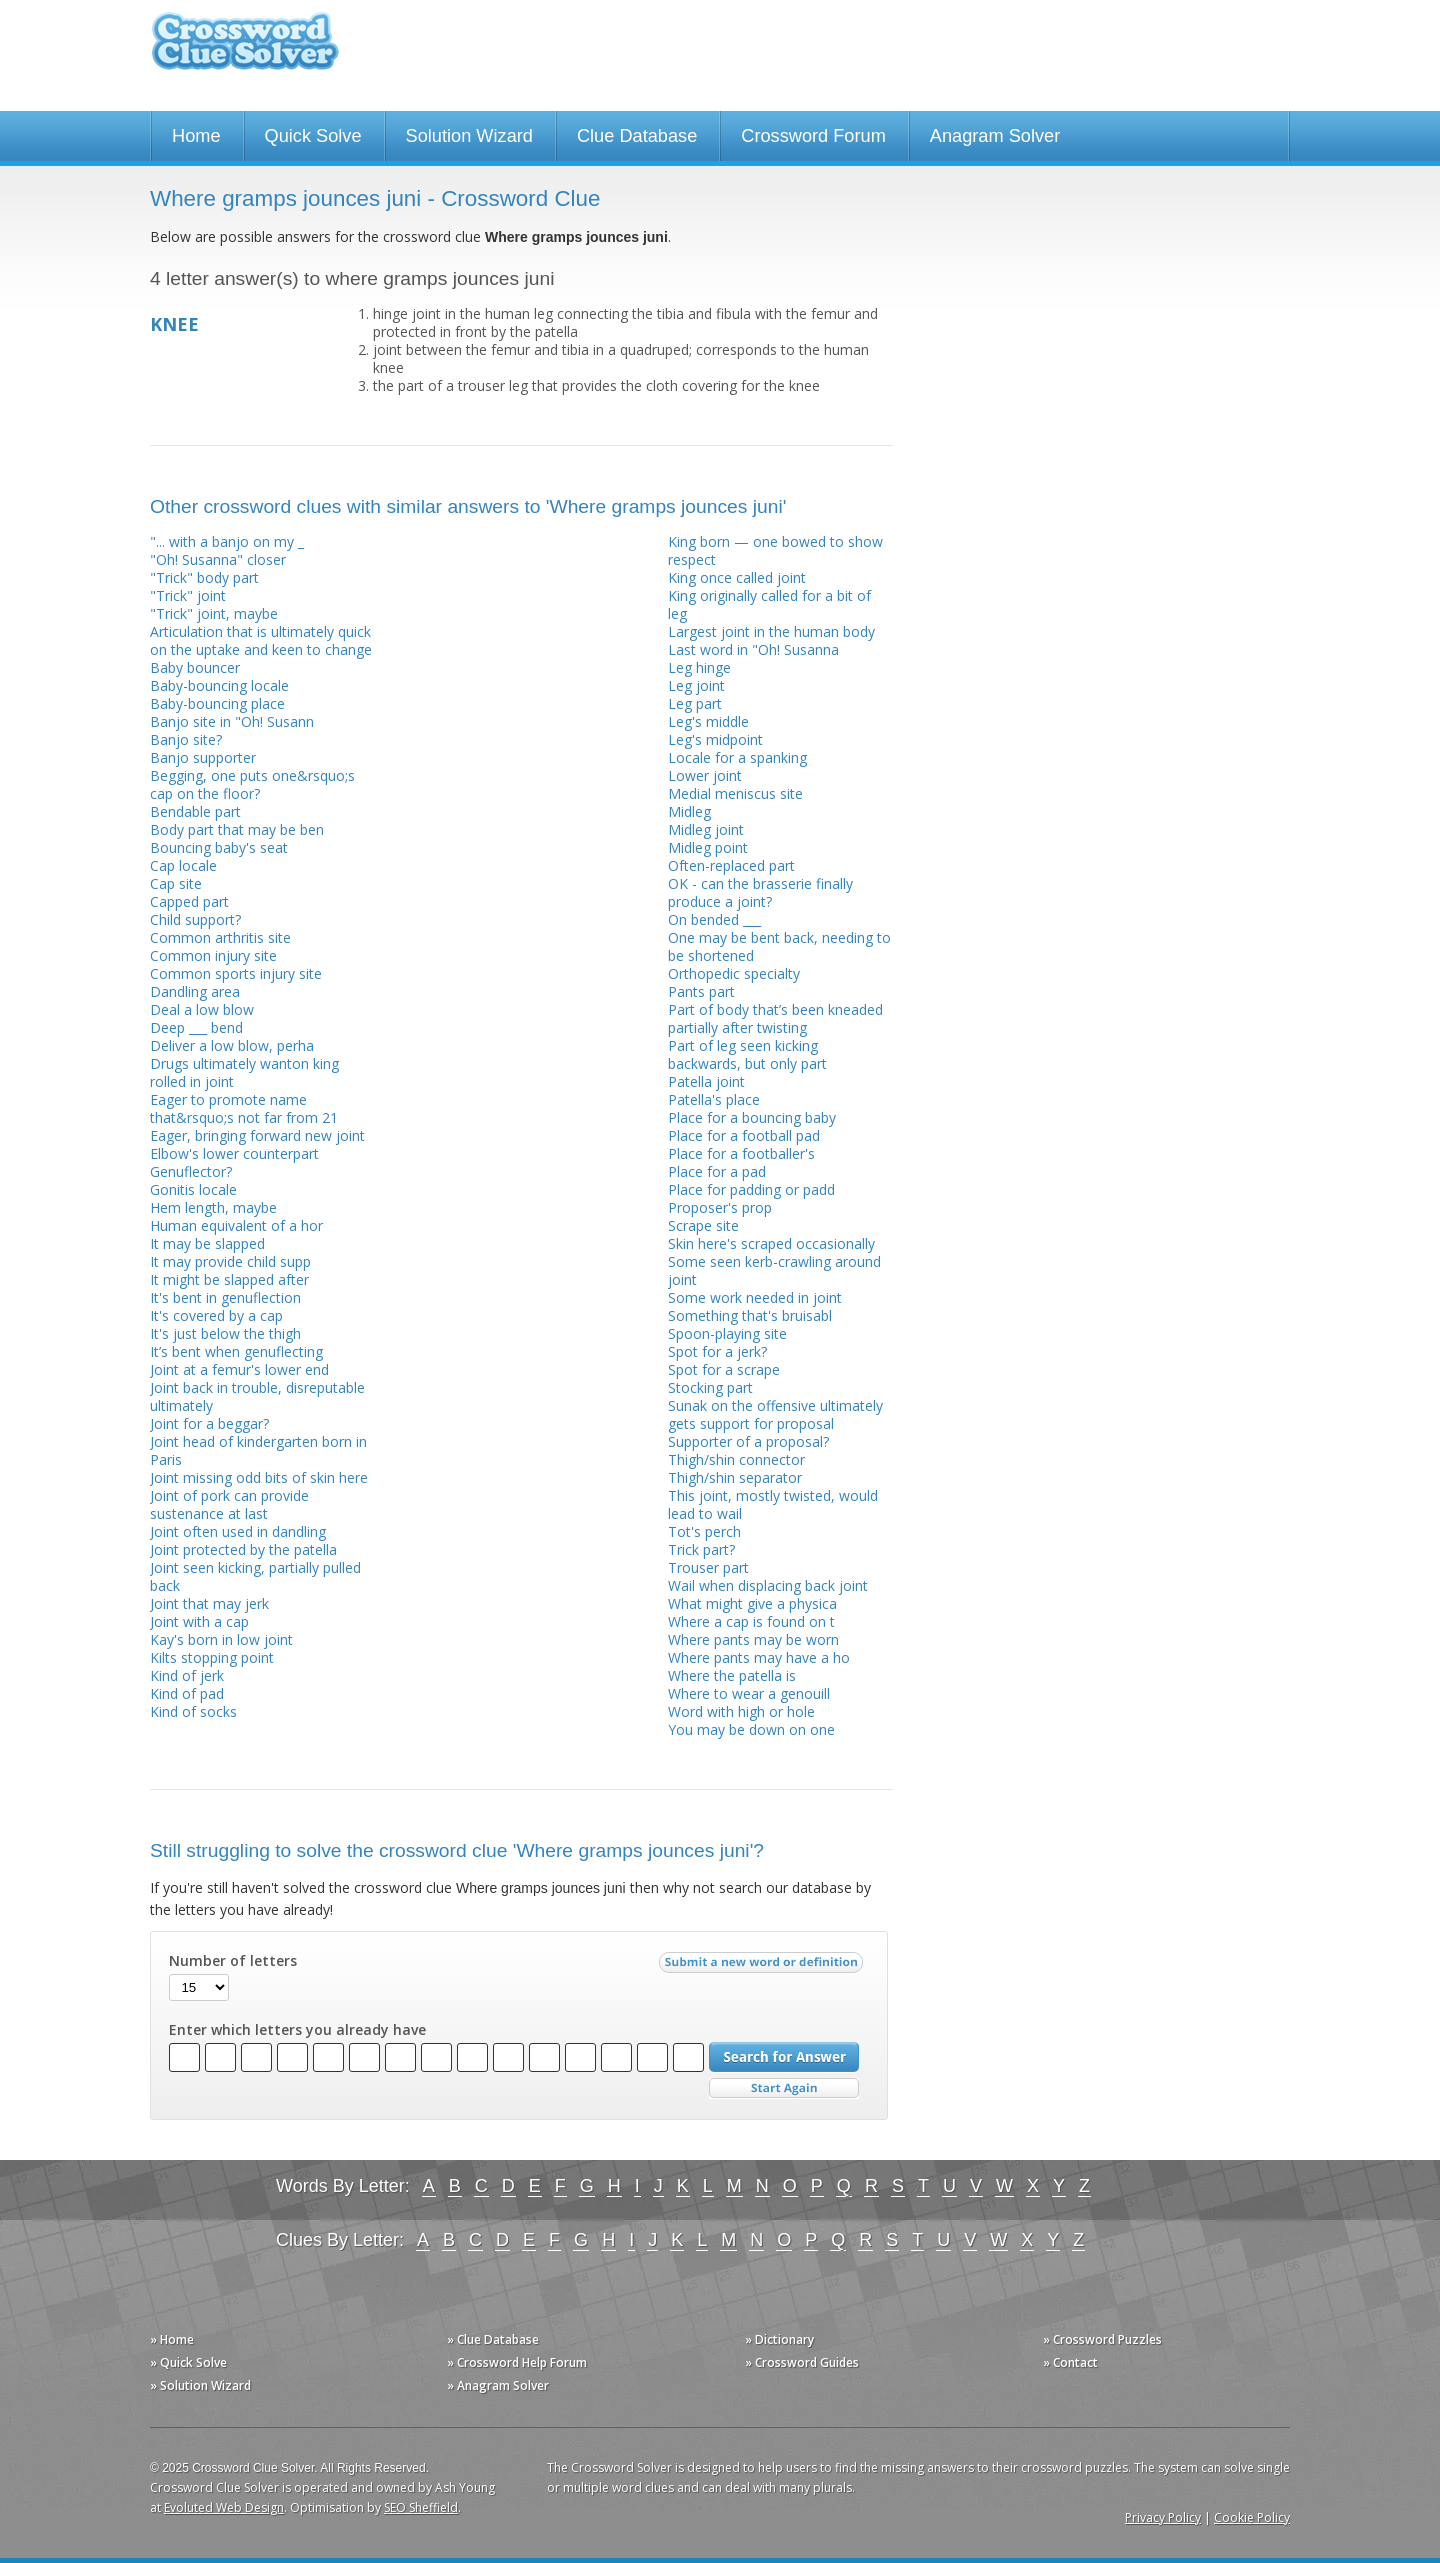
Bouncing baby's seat (219, 847)
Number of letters (233, 1961)
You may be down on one (751, 1729)
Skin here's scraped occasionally (771, 1243)
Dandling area (195, 991)
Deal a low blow (202, 1009)
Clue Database (637, 136)
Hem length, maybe (213, 1207)
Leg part (695, 703)
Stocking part (710, 1387)
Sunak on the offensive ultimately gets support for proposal (775, 1414)
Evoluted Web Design (224, 2507)
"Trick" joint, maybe (214, 613)
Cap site (176, 883)
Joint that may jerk (209, 1603)
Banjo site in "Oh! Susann (232, 721)
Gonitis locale (193, 1189)
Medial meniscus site (735, 793)
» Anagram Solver (498, 2385)
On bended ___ (714, 919)
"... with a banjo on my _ (227, 541)
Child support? (195, 919)
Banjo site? (186, 739)
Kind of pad (187, 1693)
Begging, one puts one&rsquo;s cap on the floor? (252, 784)
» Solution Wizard (200, 2385)
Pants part (701, 991)
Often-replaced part (731, 865)
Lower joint (705, 775)
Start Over (784, 2088)
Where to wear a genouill (749, 1693)
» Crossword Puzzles (1102, 2339)
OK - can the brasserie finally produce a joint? (760, 892)
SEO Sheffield (421, 2507)
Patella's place (714, 1099)
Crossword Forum (813, 136)
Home (196, 136)
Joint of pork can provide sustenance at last (229, 1504)
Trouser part (708, 1567)
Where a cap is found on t (751, 1621)
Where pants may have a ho (759, 1657)
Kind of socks (193, 1711)
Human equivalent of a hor (236, 1225)
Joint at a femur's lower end (239, 1369)
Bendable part (195, 811)
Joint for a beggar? (209, 1423)
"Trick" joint (188, 595)
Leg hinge (699, 667)
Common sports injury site (236, 973)
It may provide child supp (230, 1261)
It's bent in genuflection (225, 1297)
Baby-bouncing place (217, 703)
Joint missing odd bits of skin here (259, 1477)
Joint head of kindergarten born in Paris (258, 1450)
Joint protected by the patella (243, 1549)
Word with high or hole (741, 1711)
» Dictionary (779, 2339)
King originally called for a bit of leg (769, 604)
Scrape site (703, 1225)
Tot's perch (704, 1531)
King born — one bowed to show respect (775, 550)
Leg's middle (708, 721)
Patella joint (706, 1081)
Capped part (189, 901)
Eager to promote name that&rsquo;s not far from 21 (244, 1108)
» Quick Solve (188, 2362)
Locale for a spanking (737, 757)
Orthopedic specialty (734, 973)
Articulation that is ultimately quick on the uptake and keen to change (261, 640)
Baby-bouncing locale (219, 685)
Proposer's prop (720, 1207)
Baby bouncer (195, 667)
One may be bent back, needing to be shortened (779, 946)
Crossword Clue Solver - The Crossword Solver (245, 50)
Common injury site (213, 955)
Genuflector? (191, 1171)
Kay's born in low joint (221, 1639)
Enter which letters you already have (297, 2030)
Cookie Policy (1252, 2517)
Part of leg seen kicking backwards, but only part (747, 1054)
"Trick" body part (204, 577)
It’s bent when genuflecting (236, 1351)
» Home (172, 2339)
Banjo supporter (203, 757)
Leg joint (696, 685)
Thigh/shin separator (735, 1477)
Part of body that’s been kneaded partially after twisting (775, 1018)
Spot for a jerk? (717, 1351)
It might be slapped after (229, 1279)
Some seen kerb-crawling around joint (774, 1270)
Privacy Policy (1163, 2517)
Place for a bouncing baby (752, 1117)
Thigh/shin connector (736, 1459)
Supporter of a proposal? (748, 1441)
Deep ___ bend (196, 1027)
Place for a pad (717, 1171)
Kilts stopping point (212, 1657)
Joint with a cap (199, 1621)
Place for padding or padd (751, 1189)
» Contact (1070, 2362)
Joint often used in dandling (238, 1531)
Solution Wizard (469, 136)
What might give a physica (752, 1603)
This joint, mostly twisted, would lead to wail (773, 1504)
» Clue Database (493, 2339)
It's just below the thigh (225, 1333)
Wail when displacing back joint (768, 1585)
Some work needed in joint (755, 1297)
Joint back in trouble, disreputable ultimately (257, 1396)
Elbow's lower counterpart (234, 1153)
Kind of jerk (187, 1675)
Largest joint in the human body (771, 631)
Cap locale (183, 865)
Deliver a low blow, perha (232, 1045)
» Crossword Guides (802, 2362)
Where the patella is (732, 1675)
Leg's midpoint (715, 739)
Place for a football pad (744, 1135)
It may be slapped (207, 1243)
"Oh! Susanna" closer (218, 559)
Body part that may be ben (237, 829)
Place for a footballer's (741, 1153)
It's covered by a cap (216, 1315)
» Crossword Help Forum (517, 2362)
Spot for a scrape (724, 1369)
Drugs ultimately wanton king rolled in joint (244, 1072)
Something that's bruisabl (750, 1315)
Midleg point (708, 847)
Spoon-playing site (727, 1333)
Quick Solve (313, 136)
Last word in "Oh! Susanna (753, 649)
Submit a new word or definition (763, 1967)
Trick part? (701, 1549)
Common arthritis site (220, 937)
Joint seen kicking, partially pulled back (255, 1576)
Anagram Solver (995, 136)
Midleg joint (706, 829)
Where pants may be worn (753, 1639)
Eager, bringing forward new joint (257, 1135)
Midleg (689, 811)
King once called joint (737, 577)
